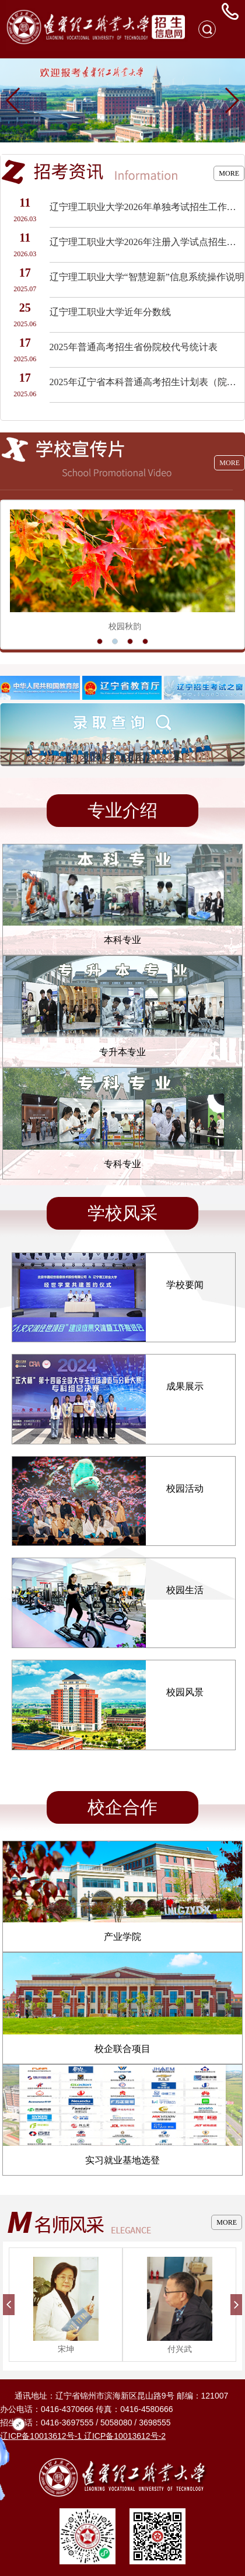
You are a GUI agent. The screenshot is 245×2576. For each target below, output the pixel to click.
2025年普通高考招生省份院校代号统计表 (134, 347)
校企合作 (123, 1807)
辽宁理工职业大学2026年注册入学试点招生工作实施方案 (147, 242)
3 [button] (130, 641)
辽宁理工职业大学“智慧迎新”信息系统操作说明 (147, 277)
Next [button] (236, 574)
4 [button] (145, 641)
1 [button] (99, 641)
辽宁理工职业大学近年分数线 (110, 312)
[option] (122, 575)
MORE (229, 173)
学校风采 (123, 1213)
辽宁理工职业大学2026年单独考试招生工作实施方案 (147, 207)
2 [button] (115, 641)
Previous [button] (9, 574)
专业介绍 (123, 810)
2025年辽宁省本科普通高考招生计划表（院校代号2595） (147, 382)
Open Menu (230, 29)
